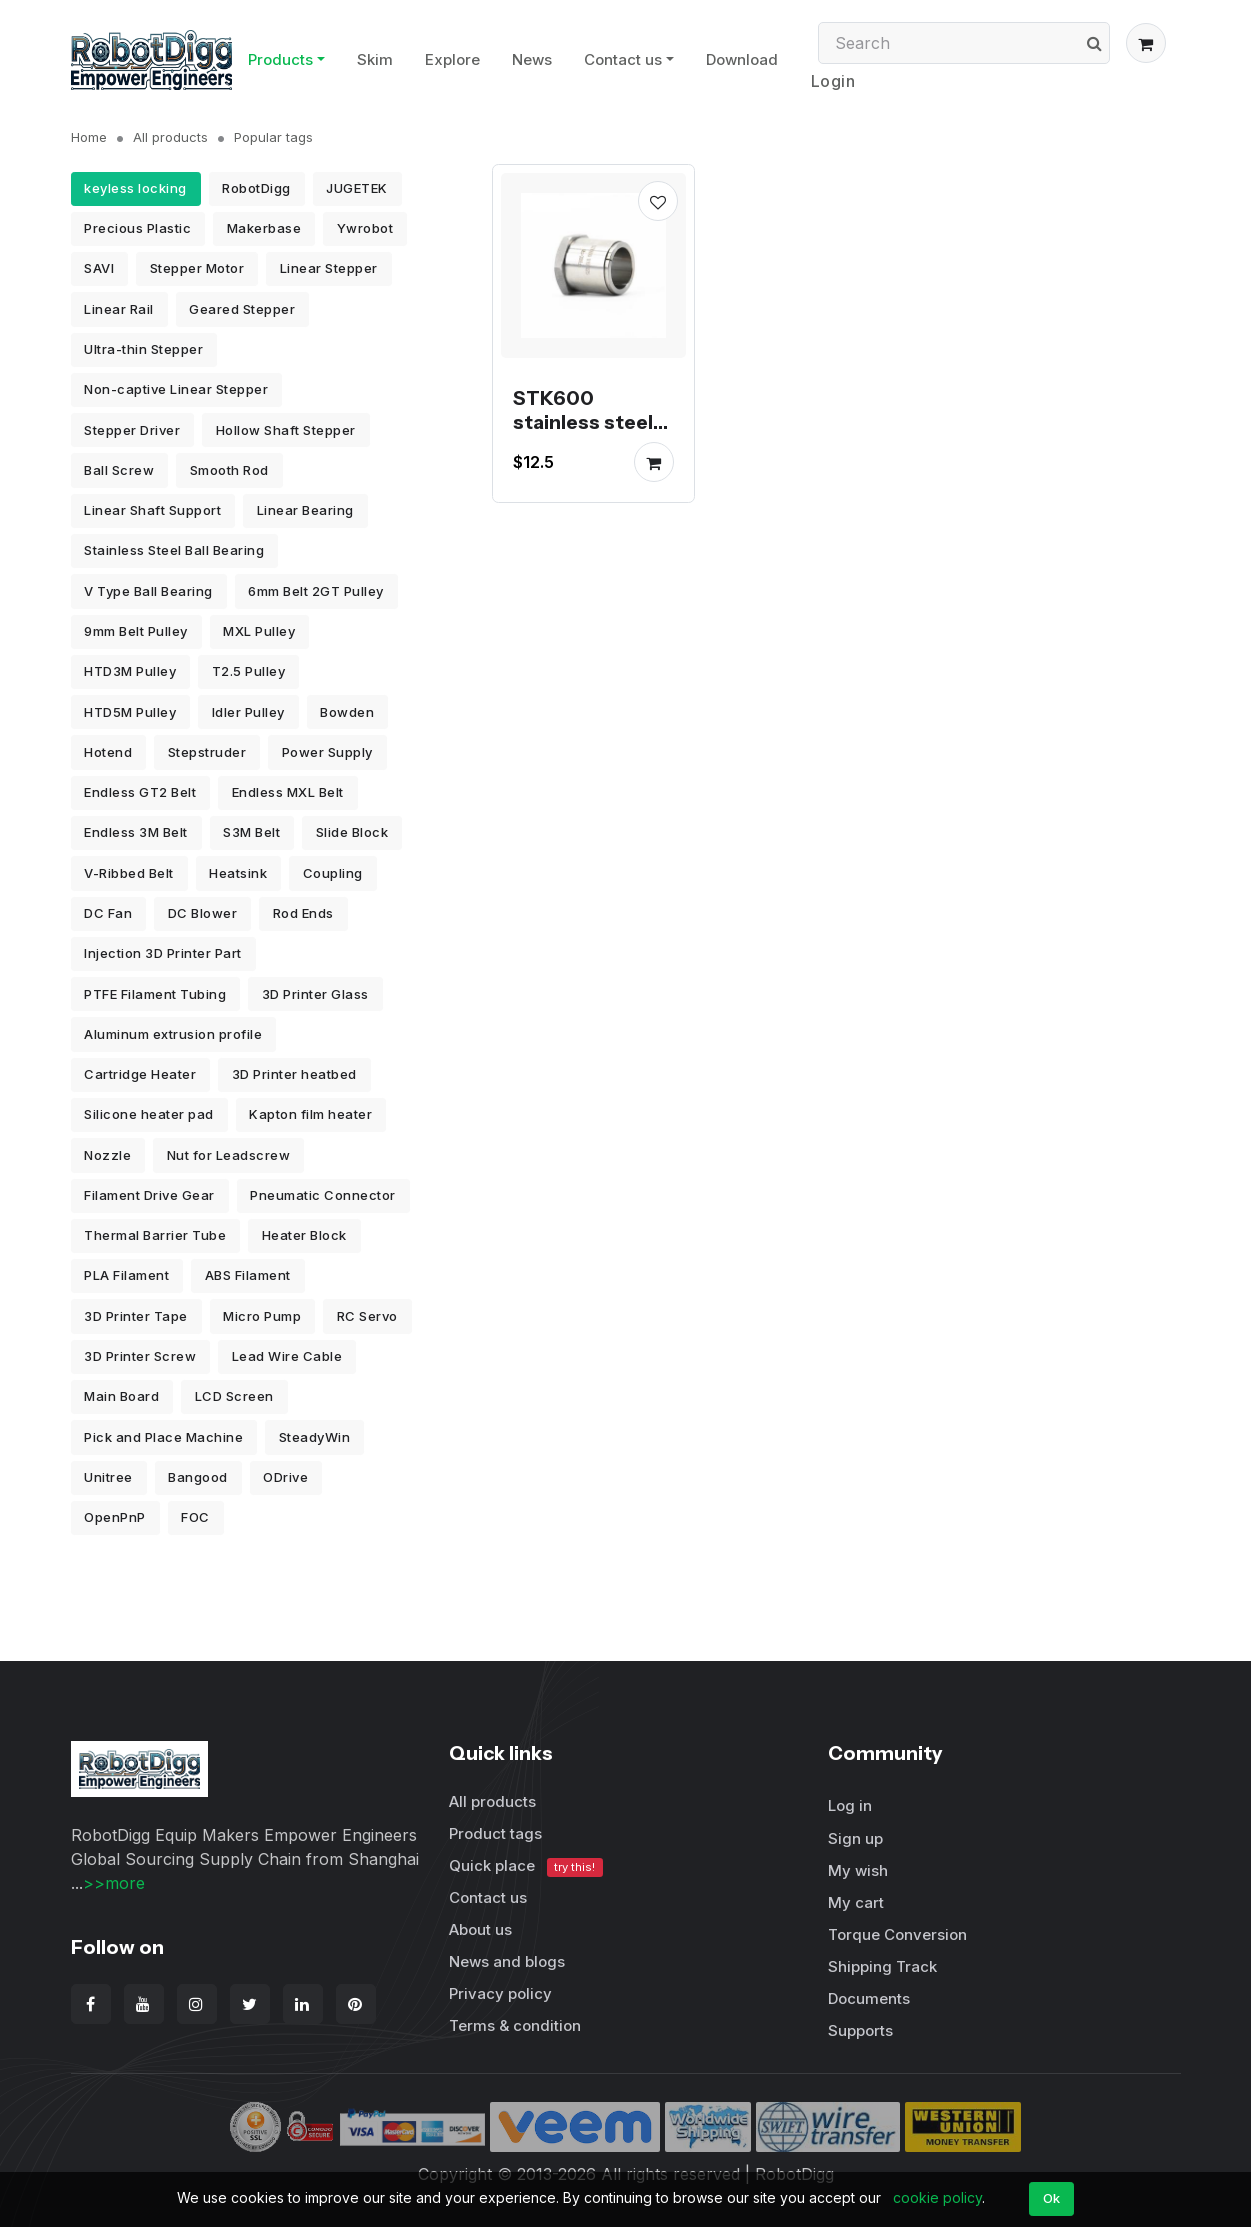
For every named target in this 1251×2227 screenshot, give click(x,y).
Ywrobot (365, 228)
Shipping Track (882, 1966)
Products (280, 59)
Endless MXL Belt (288, 792)
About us (480, 1929)
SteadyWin (315, 1437)
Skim (375, 59)
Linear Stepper (329, 268)
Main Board (121, 1396)
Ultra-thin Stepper (143, 349)
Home (89, 137)
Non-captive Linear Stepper (176, 389)
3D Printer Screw (140, 1356)
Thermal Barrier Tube (155, 1235)
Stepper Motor (197, 268)
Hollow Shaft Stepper (286, 430)
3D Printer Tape (136, 1316)
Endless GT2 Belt (140, 792)
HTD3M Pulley (130, 671)
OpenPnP (115, 1517)
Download (742, 59)
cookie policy (937, 2197)
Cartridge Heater (140, 1074)
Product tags (495, 1833)
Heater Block (304, 1235)
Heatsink (238, 873)
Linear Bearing (305, 510)
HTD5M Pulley (130, 712)
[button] (1146, 43)
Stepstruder (207, 752)
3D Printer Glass (315, 994)
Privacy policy (500, 1993)
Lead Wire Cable (287, 1356)
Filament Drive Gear (149, 1195)
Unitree (108, 1477)
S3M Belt (251, 832)
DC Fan (108, 913)
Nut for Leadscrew (229, 1155)
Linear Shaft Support (152, 510)
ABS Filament (248, 1275)
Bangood (198, 1477)
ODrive (285, 1477)
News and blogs (507, 1961)
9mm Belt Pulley (136, 631)
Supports (860, 2030)
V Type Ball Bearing (148, 591)
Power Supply (327, 752)
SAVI (99, 268)
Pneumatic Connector (323, 1195)
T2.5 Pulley (249, 671)
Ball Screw (119, 470)
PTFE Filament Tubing (155, 994)
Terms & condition (515, 2025)
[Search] (964, 43)
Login (833, 81)
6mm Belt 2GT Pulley (316, 591)
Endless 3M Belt (136, 832)
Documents (869, 1998)
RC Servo (367, 1316)
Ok (1052, 2198)
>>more (114, 1883)
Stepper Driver (132, 430)
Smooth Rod (229, 470)
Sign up (855, 1838)
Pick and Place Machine (163, 1437)
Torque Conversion (897, 1934)
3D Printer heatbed (294, 1074)
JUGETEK (357, 188)
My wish (858, 1870)
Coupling (333, 873)
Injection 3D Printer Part (163, 953)
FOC (195, 1517)
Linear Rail (119, 309)
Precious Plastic (137, 228)
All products (170, 137)
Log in (850, 1805)
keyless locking (135, 188)
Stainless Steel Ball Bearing (174, 550)
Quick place (526, 1866)
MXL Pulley (259, 631)
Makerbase (264, 228)
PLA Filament (126, 1275)
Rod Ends (303, 913)
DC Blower (203, 913)
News (532, 59)
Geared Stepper (242, 309)
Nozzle (107, 1155)
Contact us (623, 59)
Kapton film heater (310, 1114)
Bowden (347, 712)
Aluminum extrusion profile (173, 1034)
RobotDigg (256, 188)
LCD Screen (234, 1396)
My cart (856, 1902)
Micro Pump (262, 1316)
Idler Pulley (248, 712)
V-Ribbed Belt (129, 873)
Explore (452, 59)
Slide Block (352, 832)
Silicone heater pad (149, 1114)
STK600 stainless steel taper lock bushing (583, 434)
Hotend (108, 752)
